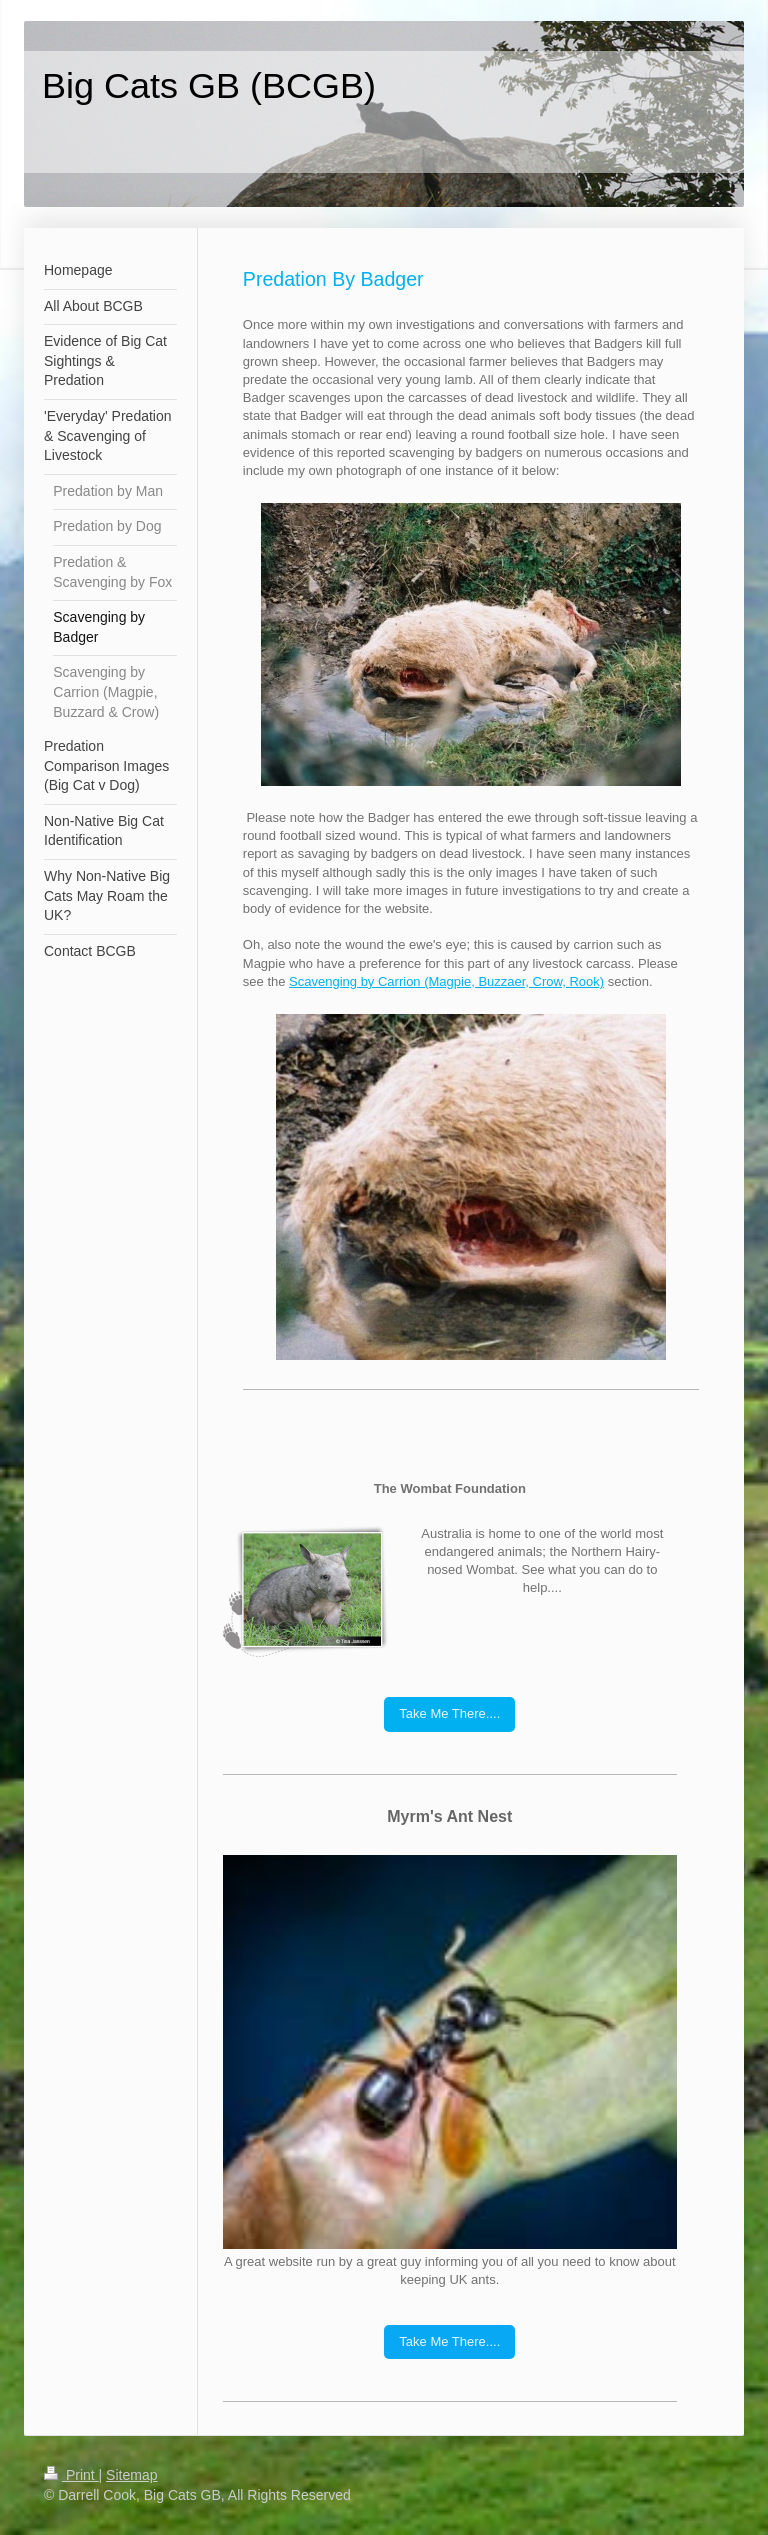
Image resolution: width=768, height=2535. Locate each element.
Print (71, 2475)
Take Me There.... (449, 1713)
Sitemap (131, 2475)
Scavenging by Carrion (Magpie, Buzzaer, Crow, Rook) (446, 981)
